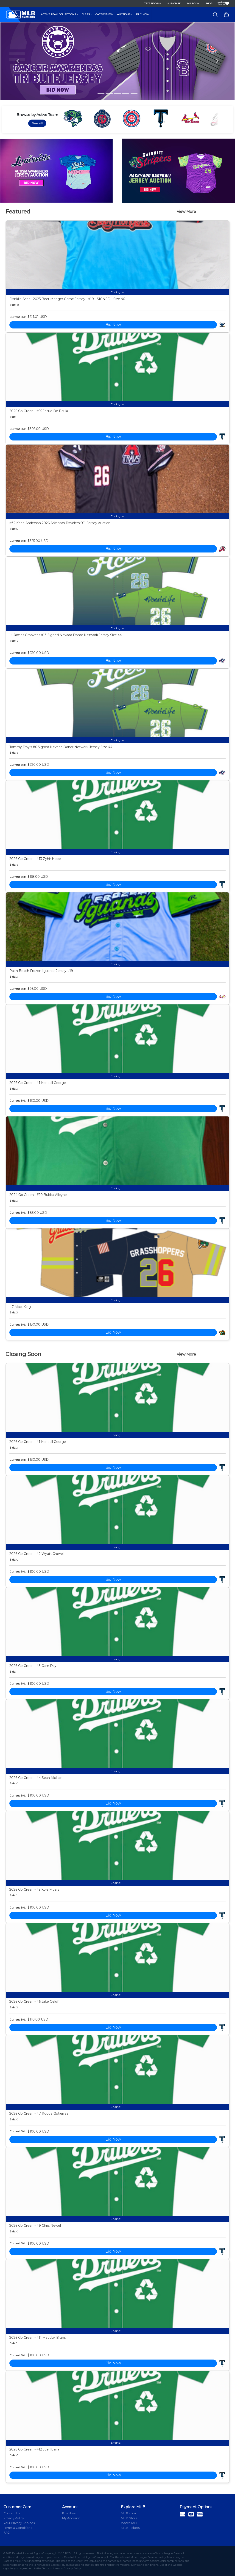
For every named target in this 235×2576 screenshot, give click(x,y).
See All (37, 123)
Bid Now (113, 325)
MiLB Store (129, 2518)
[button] (17, 61)
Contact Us (11, 2513)
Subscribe (174, 3)
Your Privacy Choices (19, 2523)
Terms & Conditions (17, 2528)
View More (186, 211)
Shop (209, 3)
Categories (103, 14)
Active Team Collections (58, 14)
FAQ (6, 2532)
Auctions (123, 14)
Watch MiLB (130, 2523)
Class (86, 14)
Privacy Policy (13, 2518)
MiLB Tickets (130, 2528)
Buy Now (142, 14)
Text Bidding (152, 3)
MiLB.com (193, 3)
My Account (71, 2518)
